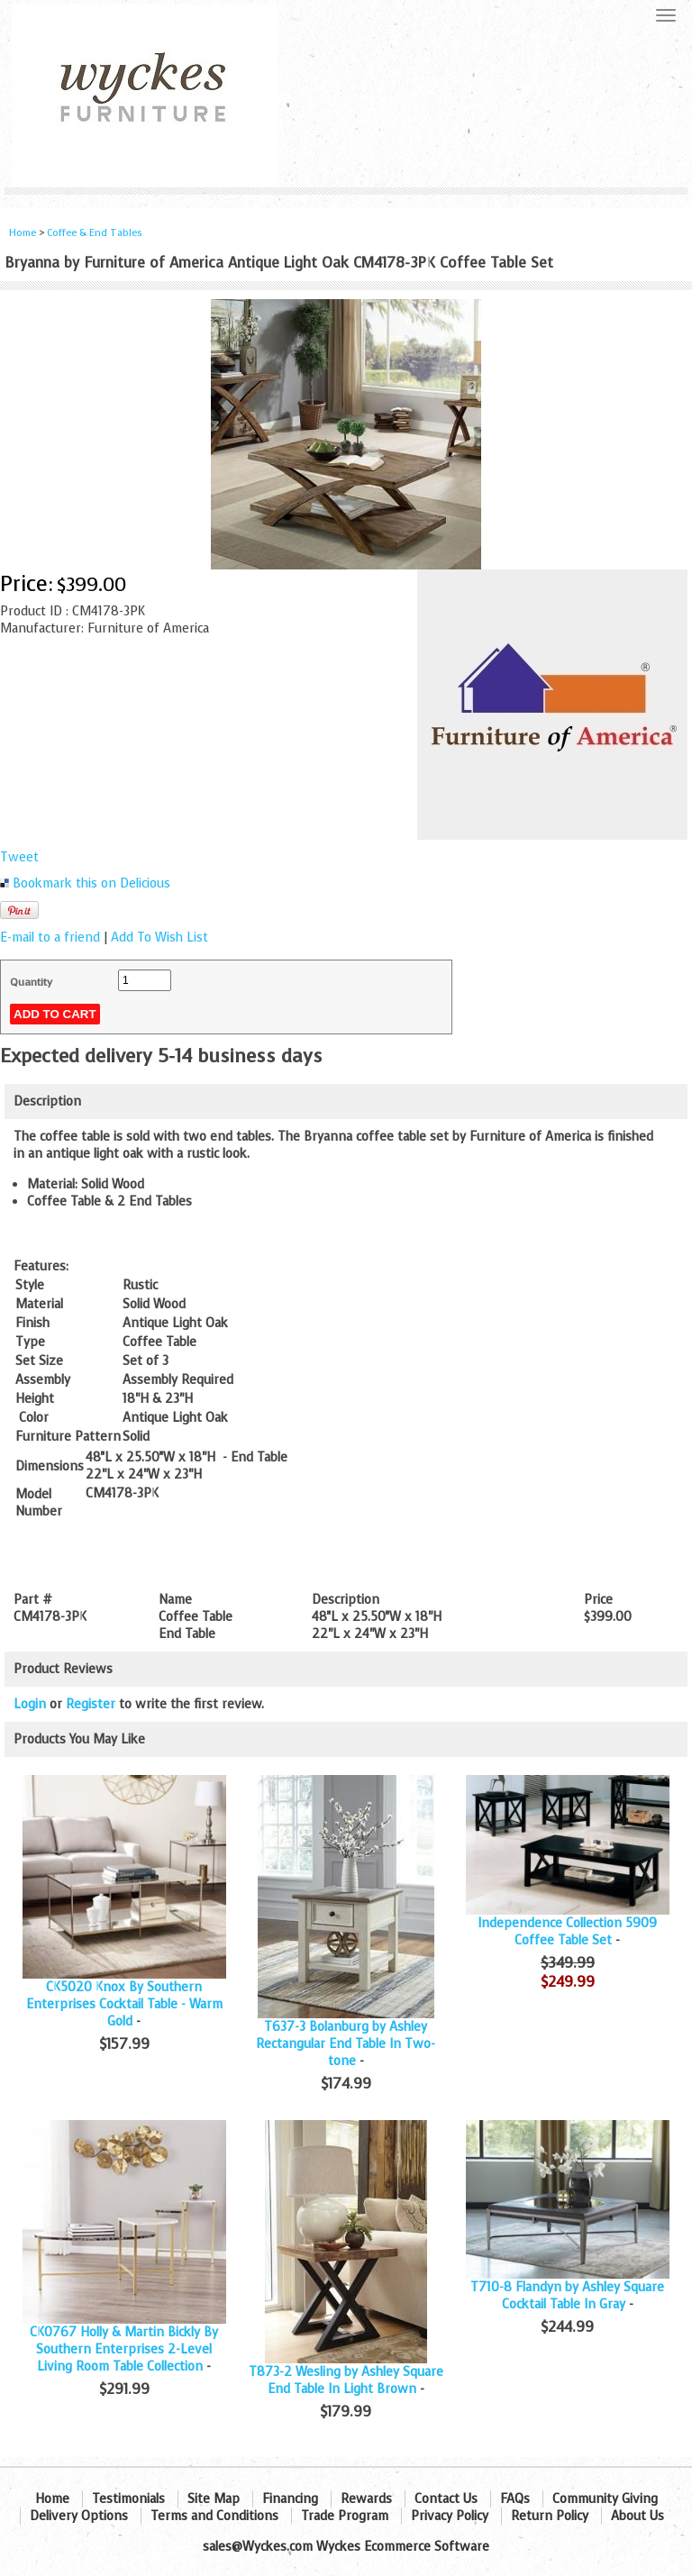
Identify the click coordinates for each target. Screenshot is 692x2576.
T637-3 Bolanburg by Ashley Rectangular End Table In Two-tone (345, 2044)
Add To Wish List (159, 937)
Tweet (19, 857)
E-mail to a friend (50, 937)
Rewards (366, 2499)
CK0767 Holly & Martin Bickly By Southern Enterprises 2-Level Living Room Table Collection (124, 2349)
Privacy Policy (449, 2516)
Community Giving (605, 2499)
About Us (637, 2516)
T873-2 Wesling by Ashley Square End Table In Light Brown (346, 2380)
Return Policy (549, 2516)
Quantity (31, 982)
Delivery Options (79, 2516)
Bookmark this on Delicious (91, 883)
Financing (290, 2499)
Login (30, 1704)
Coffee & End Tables (94, 233)
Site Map (213, 2499)
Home (22, 233)
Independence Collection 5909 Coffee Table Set (567, 1932)
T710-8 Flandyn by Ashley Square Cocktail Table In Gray (567, 2296)
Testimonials (128, 2499)
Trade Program (344, 2516)
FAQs (515, 2499)
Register (90, 1704)
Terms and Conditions (214, 2516)
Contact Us (446, 2499)
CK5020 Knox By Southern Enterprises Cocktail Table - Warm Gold (124, 2004)
